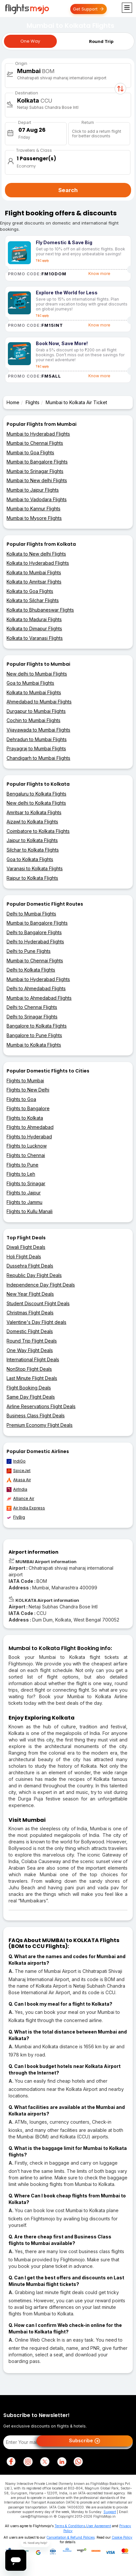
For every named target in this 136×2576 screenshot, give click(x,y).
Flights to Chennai (26, 1155)
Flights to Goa (21, 1099)
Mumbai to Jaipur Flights (33, 490)
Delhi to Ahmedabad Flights (36, 988)
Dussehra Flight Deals (30, 1265)
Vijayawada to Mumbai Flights (38, 730)
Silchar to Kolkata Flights (33, 850)
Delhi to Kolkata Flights (31, 970)
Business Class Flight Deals (36, 1415)
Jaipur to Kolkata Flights (32, 840)
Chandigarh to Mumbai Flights (38, 758)
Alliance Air (20, 1498)
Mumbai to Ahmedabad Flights (39, 998)
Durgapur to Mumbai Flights (36, 711)
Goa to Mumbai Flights (30, 683)
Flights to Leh (21, 1174)
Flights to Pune (22, 1165)
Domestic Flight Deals (30, 1331)
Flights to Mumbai (25, 1080)
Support (109, 2512)
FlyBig (16, 1517)
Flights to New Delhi (28, 1089)
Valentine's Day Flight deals (36, 1322)
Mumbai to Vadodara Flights (37, 499)
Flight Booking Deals (29, 1387)
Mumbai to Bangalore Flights (37, 461)
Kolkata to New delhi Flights (36, 554)
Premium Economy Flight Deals (40, 1425)
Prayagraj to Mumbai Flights (36, 748)
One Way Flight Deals (30, 1350)
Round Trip (101, 41)
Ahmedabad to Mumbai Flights (39, 701)
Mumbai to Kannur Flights (33, 508)
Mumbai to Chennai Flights (35, 443)
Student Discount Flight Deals (38, 1303)
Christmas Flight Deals (30, 1312)
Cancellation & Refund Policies (70, 2537)
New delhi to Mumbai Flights (37, 674)
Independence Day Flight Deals (41, 1285)
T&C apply (42, 260)
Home (13, 402)
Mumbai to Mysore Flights (34, 518)
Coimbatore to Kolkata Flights (38, 831)
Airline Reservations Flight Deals (41, 1406)
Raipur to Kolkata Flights (32, 878)
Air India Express (26, 1508)
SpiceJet (19, 1470)
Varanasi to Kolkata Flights (35, 868)
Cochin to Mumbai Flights (33, 720)
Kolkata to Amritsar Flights (34, 581)
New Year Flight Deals (30, 1294)
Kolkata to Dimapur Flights (34, 628)
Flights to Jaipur (24, 1192)
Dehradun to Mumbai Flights (37, 739)
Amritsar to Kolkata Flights (34, 812)
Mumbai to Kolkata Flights (34, 1045)
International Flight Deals (33, 1359)
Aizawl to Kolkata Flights (32, 821)
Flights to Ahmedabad (30, 1127)
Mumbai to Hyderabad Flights (38, 434)
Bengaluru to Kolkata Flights (36, 793)
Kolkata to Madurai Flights (34, 619)
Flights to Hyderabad (29, 1136)
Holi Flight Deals (24, 1256)
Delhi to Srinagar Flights (32, 1016)
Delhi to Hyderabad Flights (35, 941)
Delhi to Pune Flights (29, 951)
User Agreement (98, 2526)
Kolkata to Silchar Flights (33, 600)
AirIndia (17, 1489)
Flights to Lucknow (27, 1146)
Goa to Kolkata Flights (30, 859)
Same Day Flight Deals (31, 1397)
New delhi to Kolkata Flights (36, 803)
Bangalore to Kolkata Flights (37, 1026)
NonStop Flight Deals (29, 1369)
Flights (32, 402)
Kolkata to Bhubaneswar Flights (40, 610)
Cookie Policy (122, 2537)
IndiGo (16, 1461)
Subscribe (84, 2441)
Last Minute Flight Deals (32, 1378)
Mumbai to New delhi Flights (37, 480)
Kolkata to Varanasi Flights (35, 638)
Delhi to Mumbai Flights (31, 913)
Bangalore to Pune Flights (34, 1035)
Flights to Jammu (24, 1202)
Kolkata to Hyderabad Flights (38, 563)
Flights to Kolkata (25, 1118)
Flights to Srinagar (26, 1183)
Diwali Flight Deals (26, 1247)
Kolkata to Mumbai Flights (34, 572)
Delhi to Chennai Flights (32, 1007)
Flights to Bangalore (28, 1108)
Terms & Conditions (70, 2526)
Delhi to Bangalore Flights (34, 932)
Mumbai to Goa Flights (30, 452)
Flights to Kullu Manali (30, 1211)
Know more (99, 273)
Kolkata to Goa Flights (30, 591)
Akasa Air (19, 1480)
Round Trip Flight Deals (32, 1341)
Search (68, 190)
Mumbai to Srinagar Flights (35, 471)
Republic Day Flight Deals (34, 1275)
